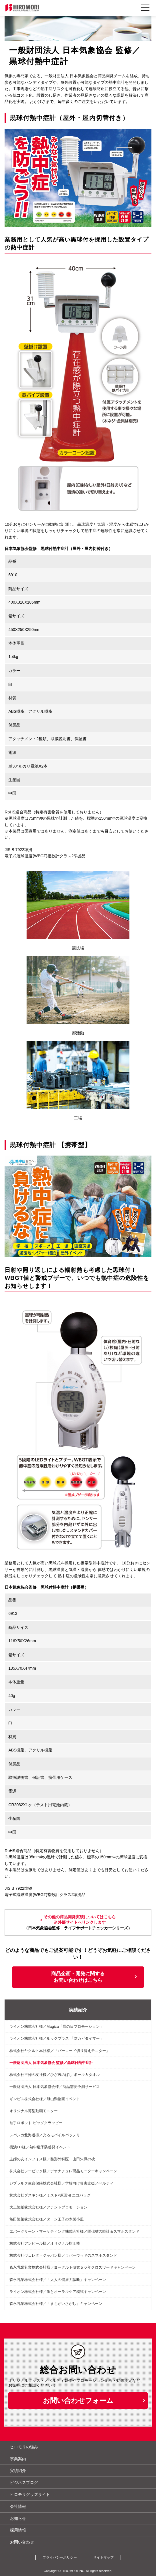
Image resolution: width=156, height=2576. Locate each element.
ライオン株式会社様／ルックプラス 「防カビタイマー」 (56, 2038)
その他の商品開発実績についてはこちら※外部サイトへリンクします (80, 1920)
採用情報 (18, 2530)
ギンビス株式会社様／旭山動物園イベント (44, 2099)
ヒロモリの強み (24, 2447)
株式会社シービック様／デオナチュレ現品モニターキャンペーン (63, 2171)
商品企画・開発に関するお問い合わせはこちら (78, 1977)
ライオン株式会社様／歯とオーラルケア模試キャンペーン (57, 2291)
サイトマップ (103, 2557)
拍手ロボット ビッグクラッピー (36, 2123)
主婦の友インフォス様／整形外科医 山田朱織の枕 (52, 2159)
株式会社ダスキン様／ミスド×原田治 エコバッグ (50, 2195)
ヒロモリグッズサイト (30, 2494)
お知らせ (18, 2518)
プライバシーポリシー (60, 2557)
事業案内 (18, 2459)
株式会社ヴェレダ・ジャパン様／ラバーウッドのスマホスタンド (63, 2255)
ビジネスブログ (24, 2482)
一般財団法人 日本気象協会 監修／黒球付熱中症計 (51, 2063)
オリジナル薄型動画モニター (33, 2111)
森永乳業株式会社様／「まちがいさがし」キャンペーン (55, 2303)
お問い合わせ (22, 2542)
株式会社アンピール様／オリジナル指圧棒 (44, 2243)
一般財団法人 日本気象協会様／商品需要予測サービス (54, 2086)
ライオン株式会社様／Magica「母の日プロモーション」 (56, 2026)
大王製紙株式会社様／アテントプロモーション (48, 2207)
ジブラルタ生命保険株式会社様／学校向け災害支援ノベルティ (61, 2183)
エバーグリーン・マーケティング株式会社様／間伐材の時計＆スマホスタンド (74, 2231)
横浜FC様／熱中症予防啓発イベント (39, 2147)
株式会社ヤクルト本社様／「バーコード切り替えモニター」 (59, 2051)
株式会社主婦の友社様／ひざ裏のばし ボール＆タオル (54, 2074)
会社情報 (18, 2506)
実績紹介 (78, 2009)
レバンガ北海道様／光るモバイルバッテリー (46, 2135)
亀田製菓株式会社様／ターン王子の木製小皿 (46, 2219)
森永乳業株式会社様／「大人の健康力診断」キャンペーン (57, 2279)
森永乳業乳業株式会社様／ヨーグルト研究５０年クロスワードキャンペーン (72, 2267)
